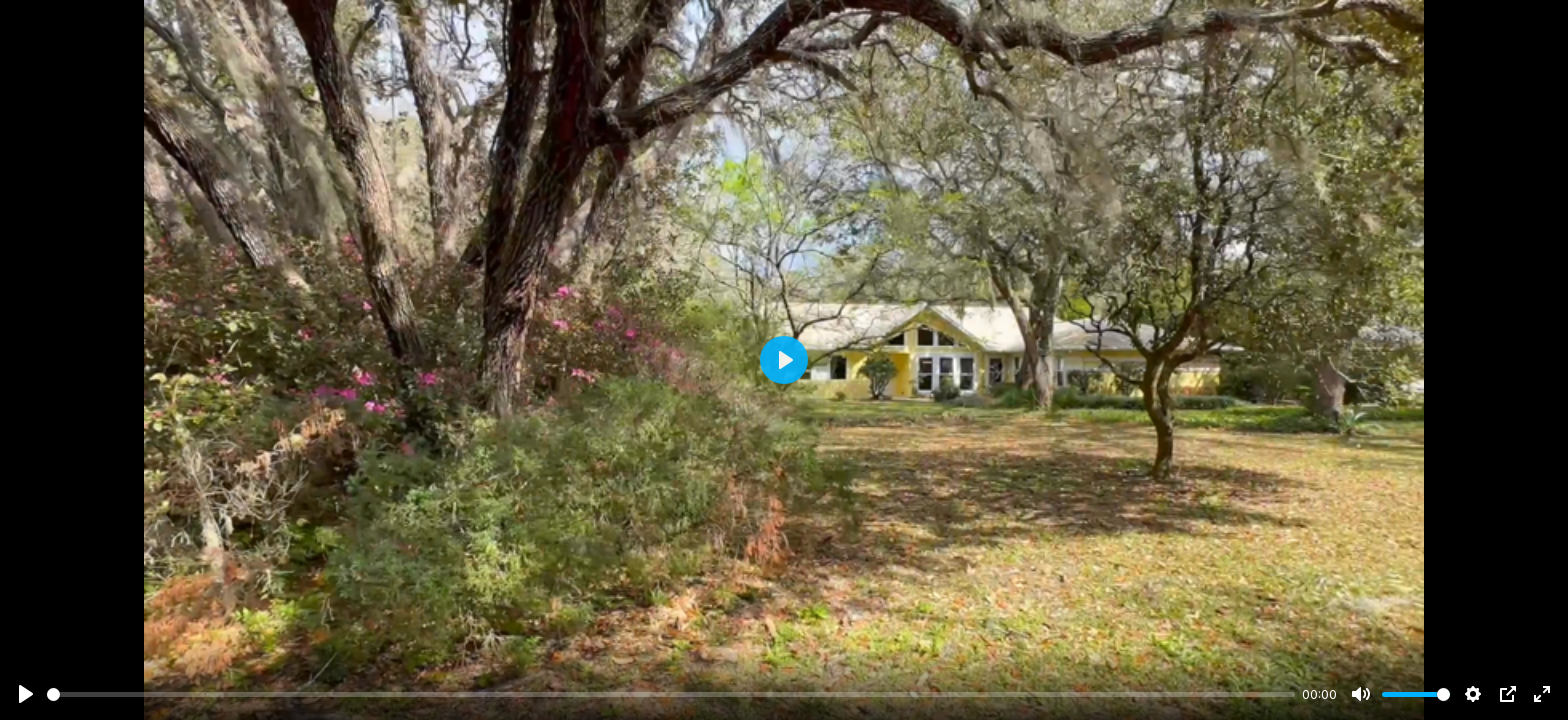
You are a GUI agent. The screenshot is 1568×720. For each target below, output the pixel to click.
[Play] (26, 694)
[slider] (671, 694)
